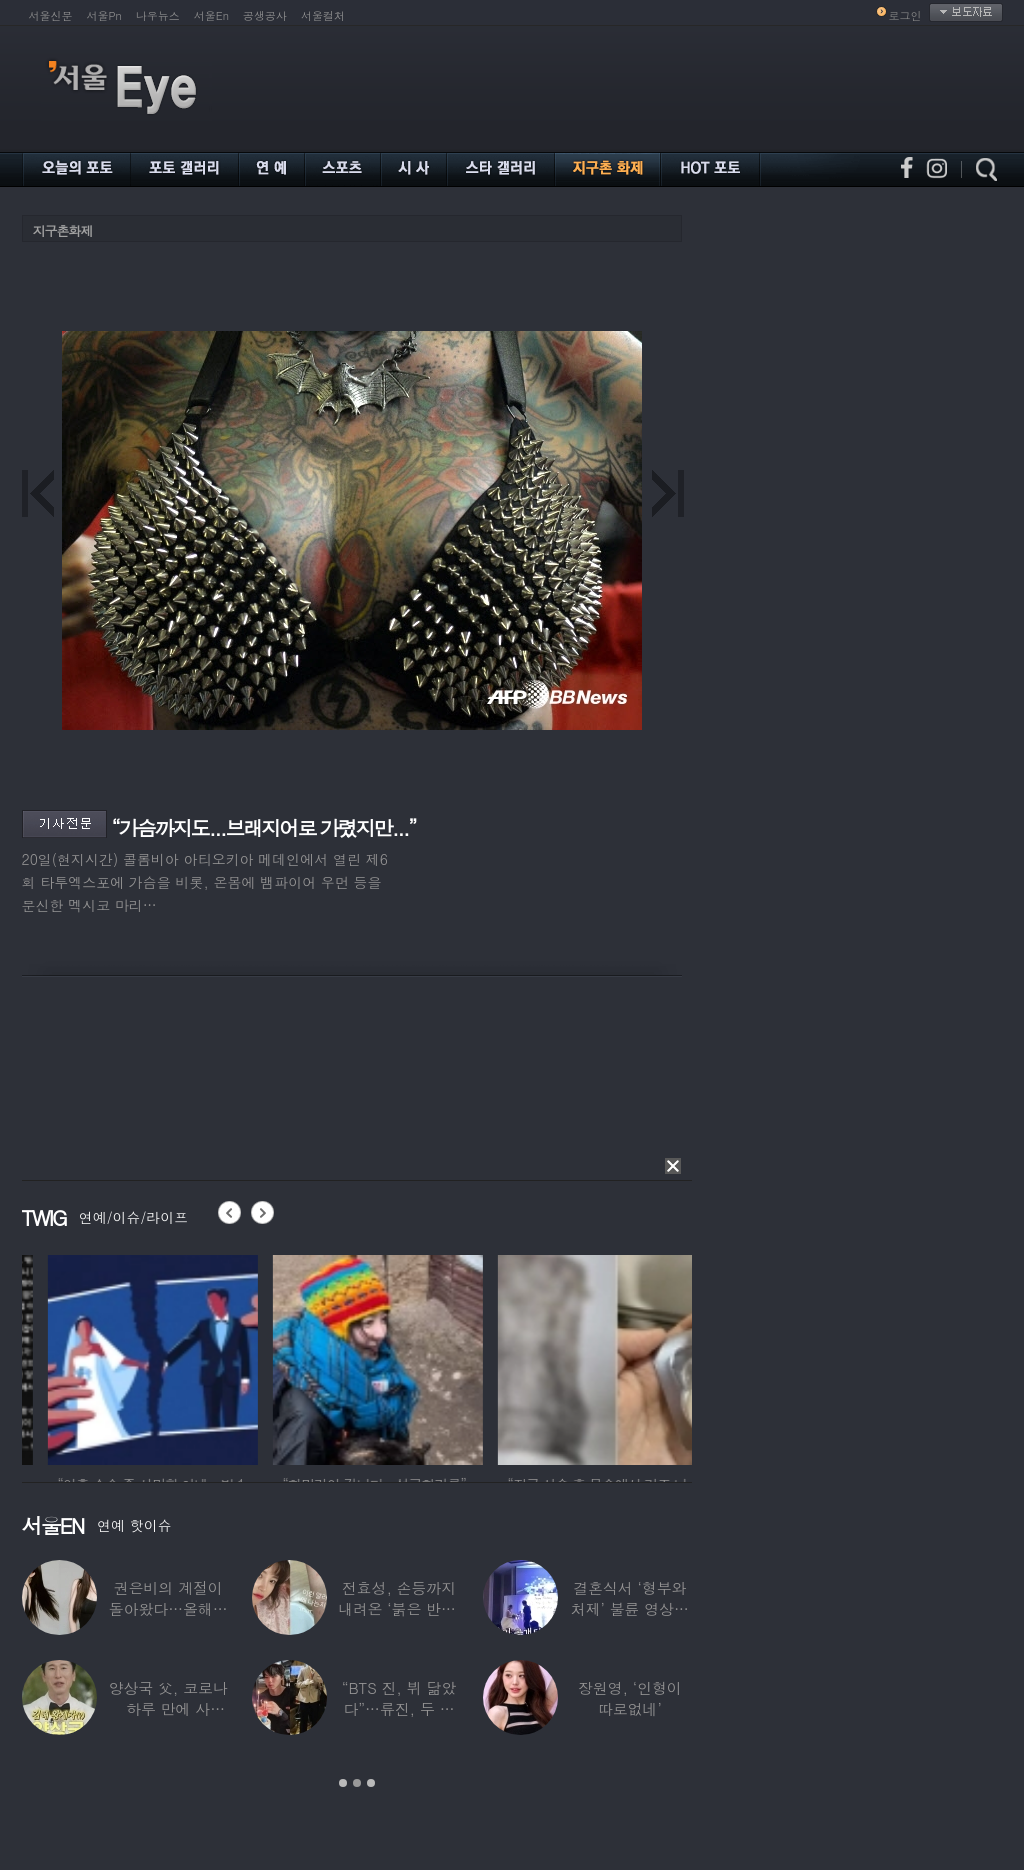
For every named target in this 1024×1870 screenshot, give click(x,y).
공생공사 (265, 15)
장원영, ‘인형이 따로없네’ (630, 1698)
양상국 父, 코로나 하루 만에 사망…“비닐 (168, 1708)
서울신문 (51, 15)
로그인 (905, 15)
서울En (211, 15)
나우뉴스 (158, 15)
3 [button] (371, 1783)
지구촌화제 (63, 230)
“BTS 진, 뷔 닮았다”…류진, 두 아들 (399, 1708)
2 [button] (357, 1783)
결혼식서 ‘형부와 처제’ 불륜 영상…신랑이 (630, 1608)
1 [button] (343, 1783)
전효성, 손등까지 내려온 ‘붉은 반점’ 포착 (399, 1608)
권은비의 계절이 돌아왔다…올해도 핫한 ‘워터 (168, 1608)
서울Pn (104, 15)
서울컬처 (323, 15)
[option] (251, 1357)
